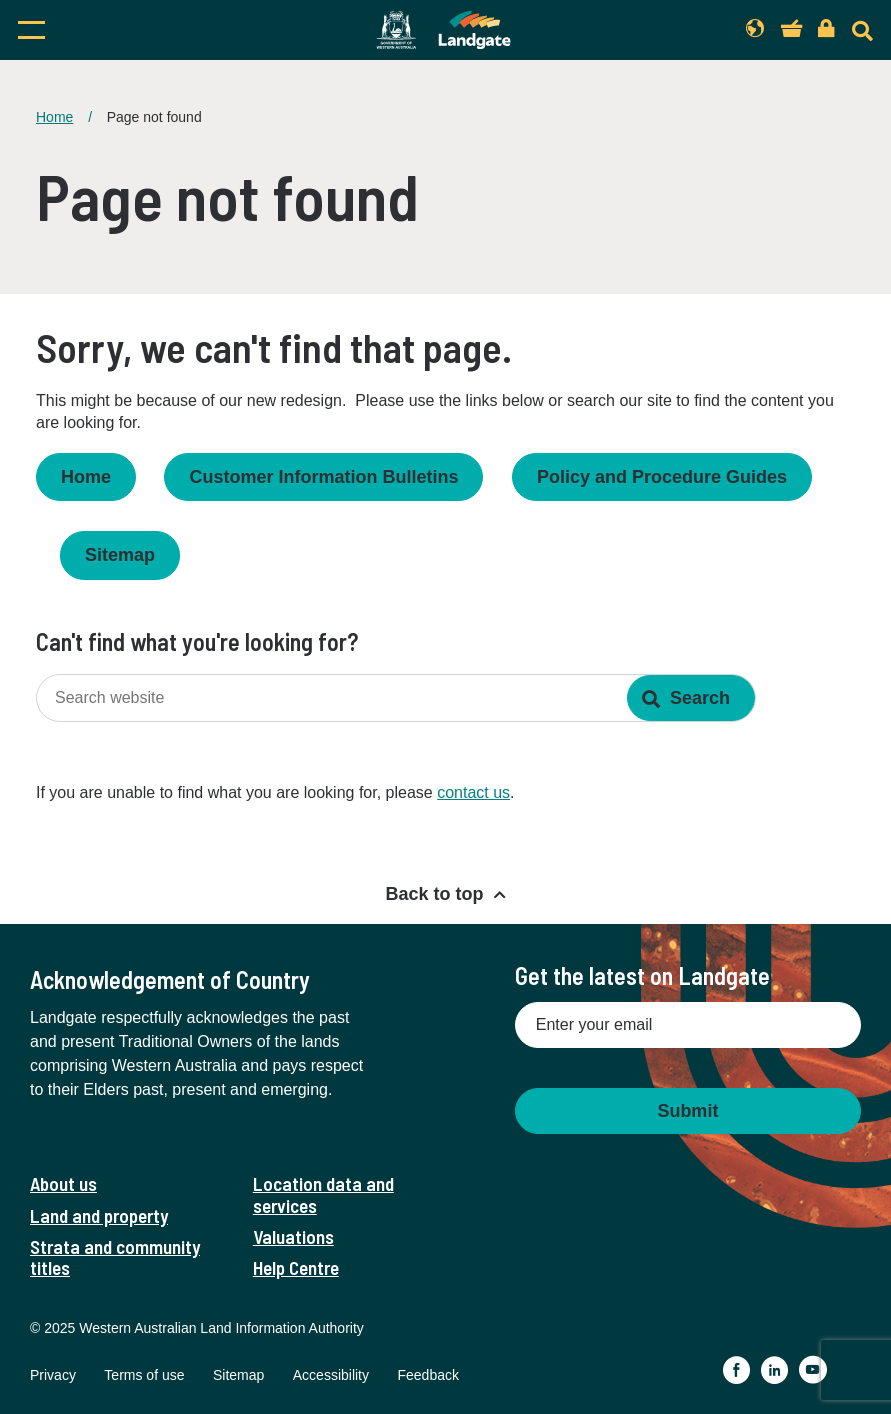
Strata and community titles (115, 1257)
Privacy (53, 1375)
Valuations (293, 1236)
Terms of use (144, 1375)
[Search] (862, 30)
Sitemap (120, 555)
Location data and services (323, 1194)
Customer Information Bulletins (323, 477)
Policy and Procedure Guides (662, 477)
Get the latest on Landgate (642, 975)
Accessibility (331, 1375)
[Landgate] (443, 30)
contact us (473, 792)
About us (63, 1183)
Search (700, 698)
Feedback (427, 1375)
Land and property (99, 1215)
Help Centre (296, 1267)
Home (54, 117)
